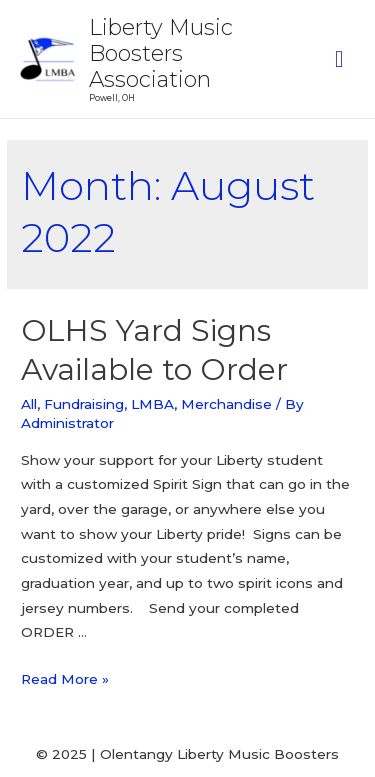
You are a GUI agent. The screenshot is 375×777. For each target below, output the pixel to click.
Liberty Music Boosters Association (161, 53)
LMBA (152, 404)
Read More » (65, 679)
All (29, 404)
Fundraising (84, 404)
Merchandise (226, 404)
